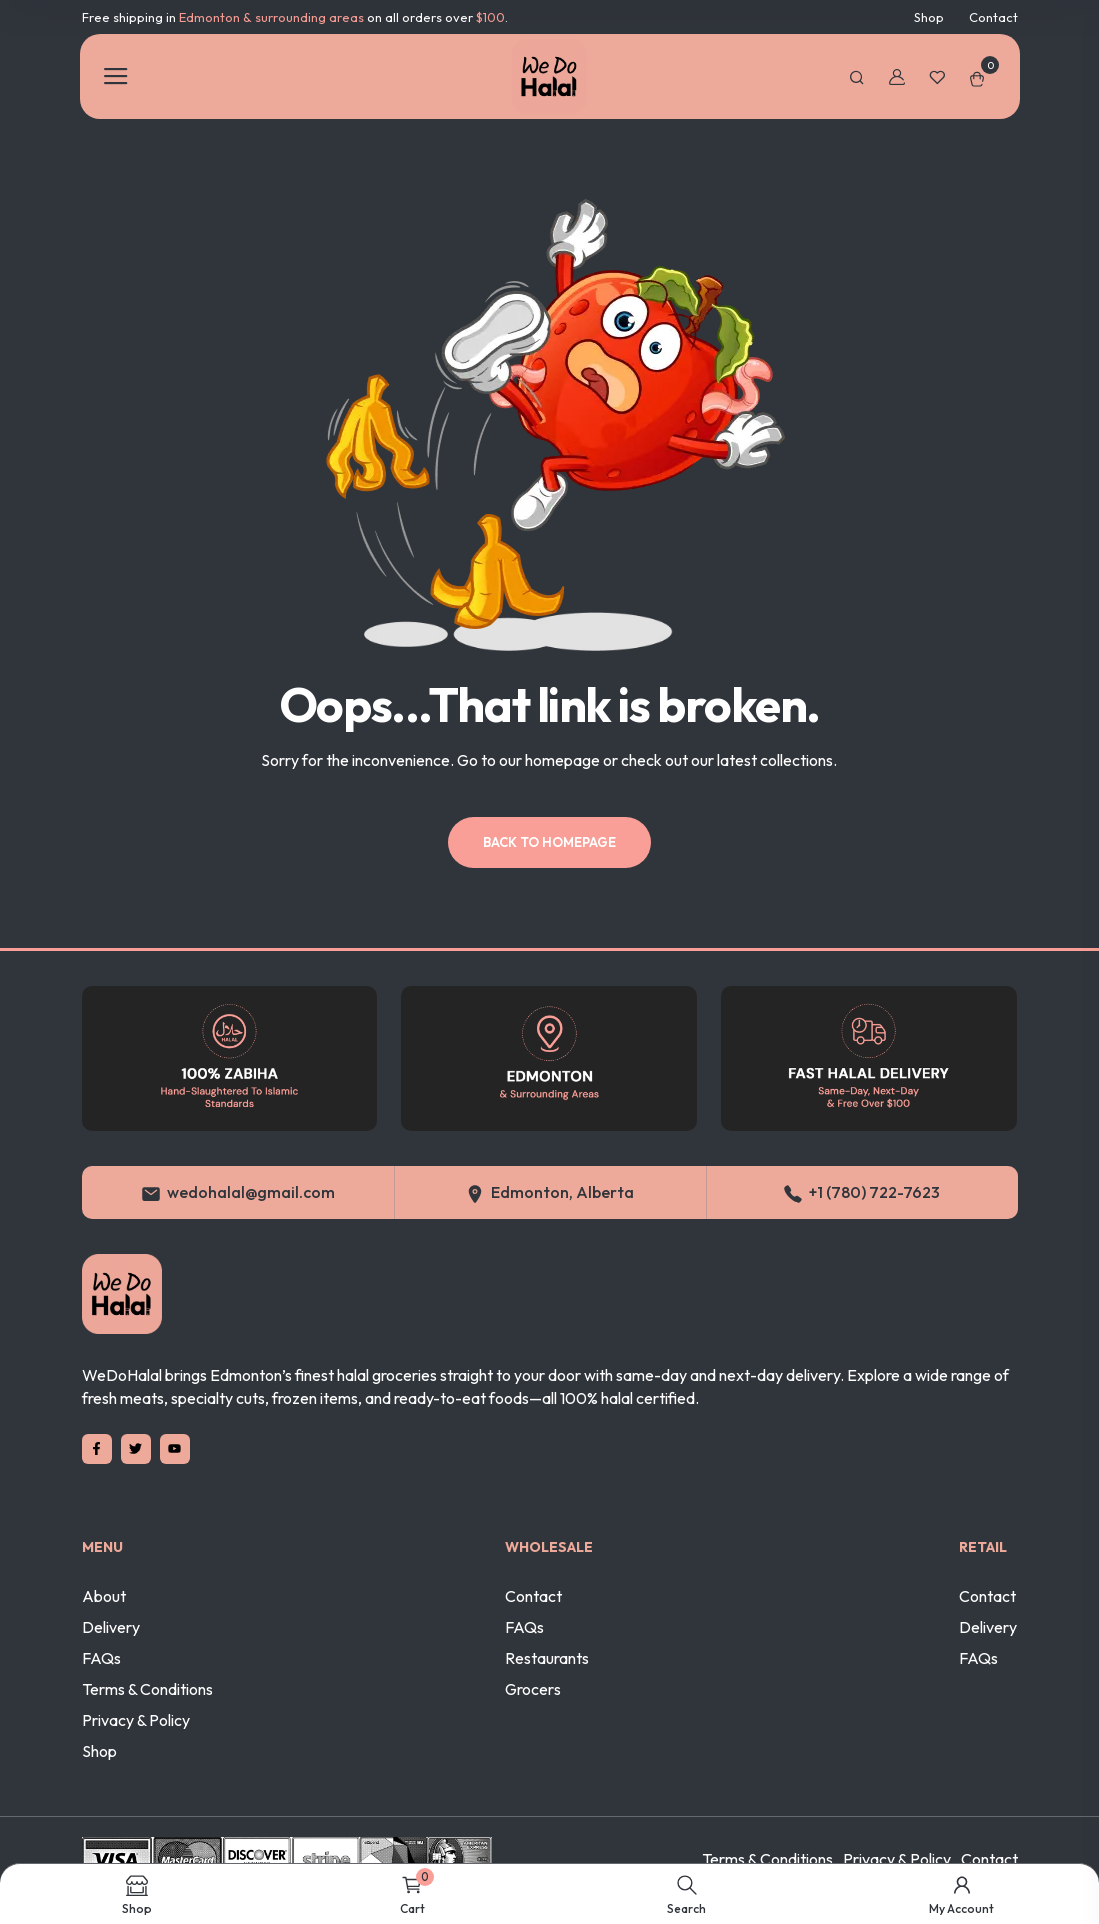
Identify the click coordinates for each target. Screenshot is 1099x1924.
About (104, 1596)
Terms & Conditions (147, 1689)
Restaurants (547, 1658)
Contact (993, 17)
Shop (929, 17)
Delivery (111, 1627)
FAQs (101, 1658)
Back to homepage (549, 842)
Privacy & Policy (136, 1720)
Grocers (533, 1689)
